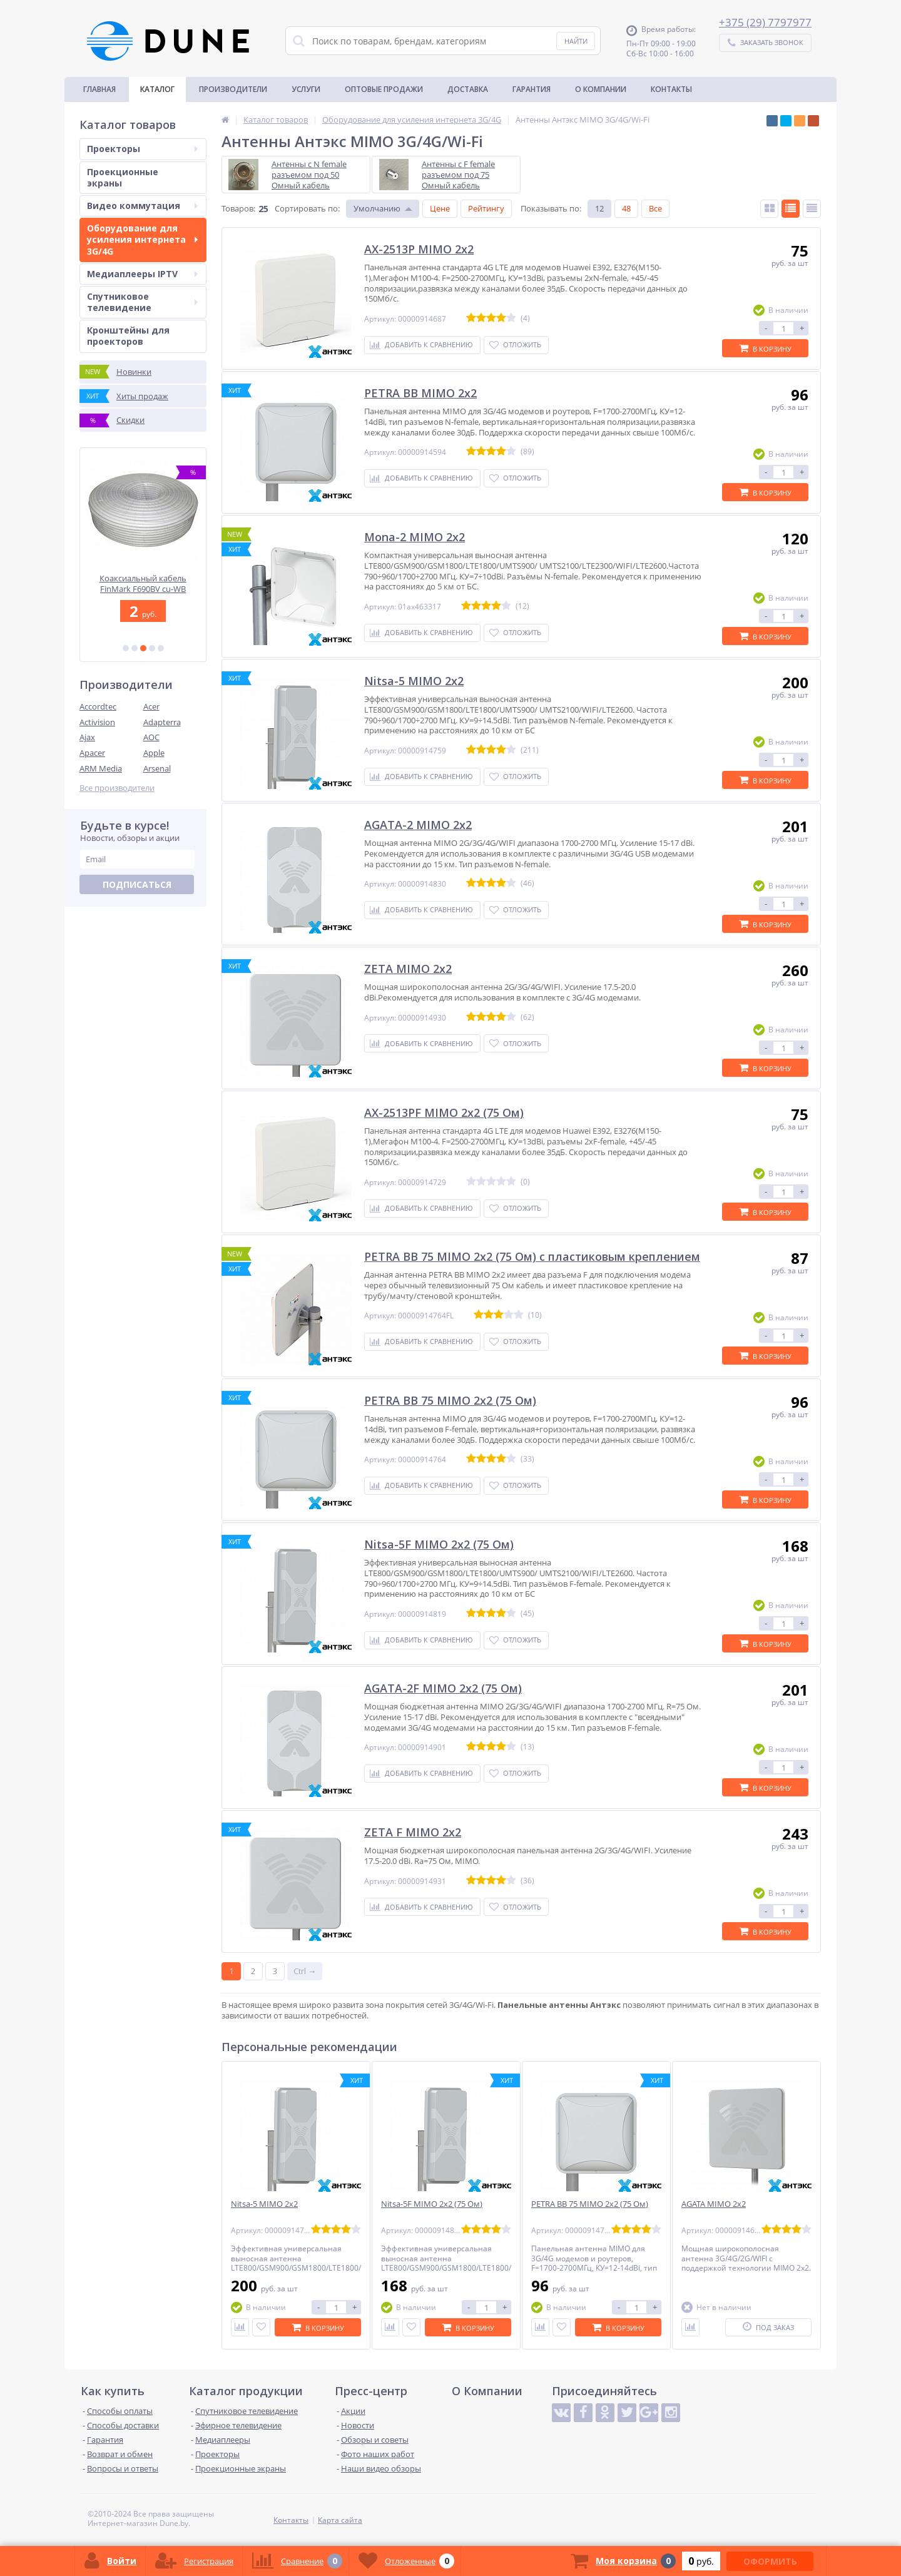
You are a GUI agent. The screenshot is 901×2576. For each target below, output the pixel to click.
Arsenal (157, 768)
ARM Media (100, 768)
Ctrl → (304, 1971)
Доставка (467, 89)
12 (599, 208)
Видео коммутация (142, 205)
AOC (151, 737)
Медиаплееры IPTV (142, 274)
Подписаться (137, 884)
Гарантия (531, 89)
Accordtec (97, 706)
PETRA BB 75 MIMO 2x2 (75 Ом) (589, 2204)
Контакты (671, 89)
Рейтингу (486, 208)
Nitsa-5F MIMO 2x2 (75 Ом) (431, 2204)
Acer (151, 706)
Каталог (157, 89)
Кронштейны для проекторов (128, 335)
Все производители (117, 788)
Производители (233, 89)
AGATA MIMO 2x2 (713, 2204)
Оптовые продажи (384, 89)
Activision (97, 722)
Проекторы (142, 149)
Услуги (306, 89)
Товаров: (238, 208)
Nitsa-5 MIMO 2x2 (264, 2204)
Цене (440, 208)
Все (655, 208)
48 (626, 208)
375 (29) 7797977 (768, 22)
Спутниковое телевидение (142, 301)
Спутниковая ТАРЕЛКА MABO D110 (143, 583)
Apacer (92, 752)
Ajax (87, 737)
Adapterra (162, 722)
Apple (154, 752)
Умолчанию (377, 208)
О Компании (600, 89)
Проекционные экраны (122, 177)
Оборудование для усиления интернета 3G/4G (142, 239)
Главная (99, 89)
